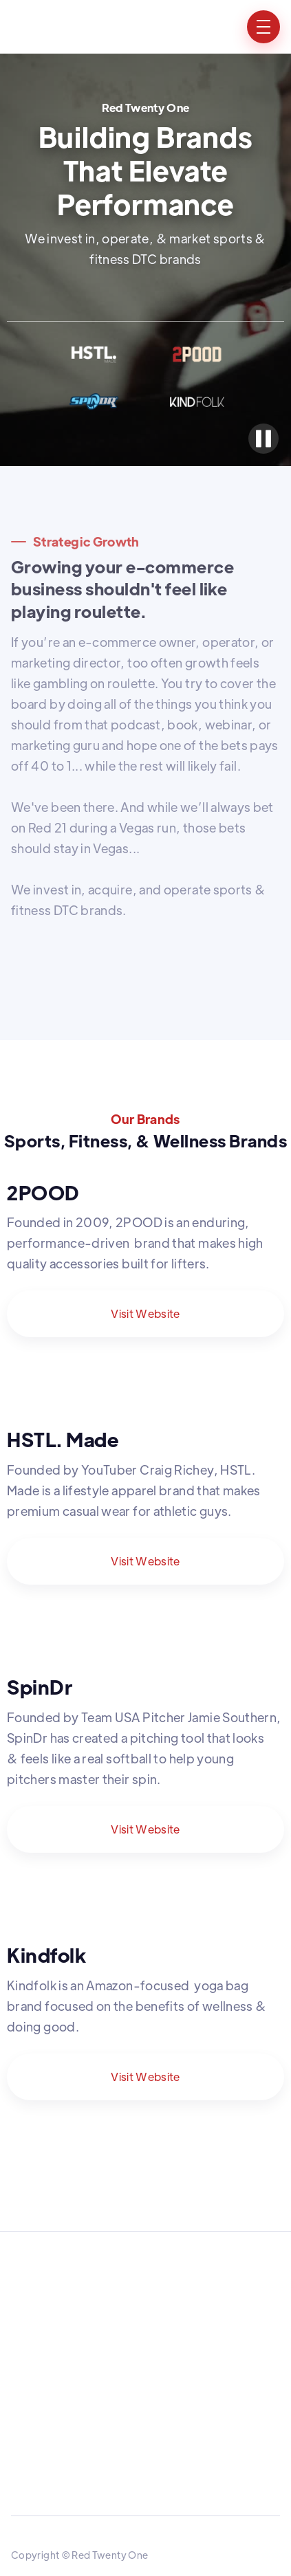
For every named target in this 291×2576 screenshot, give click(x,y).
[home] (45, 26)
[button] (263, 26)
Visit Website (145, 1313)
